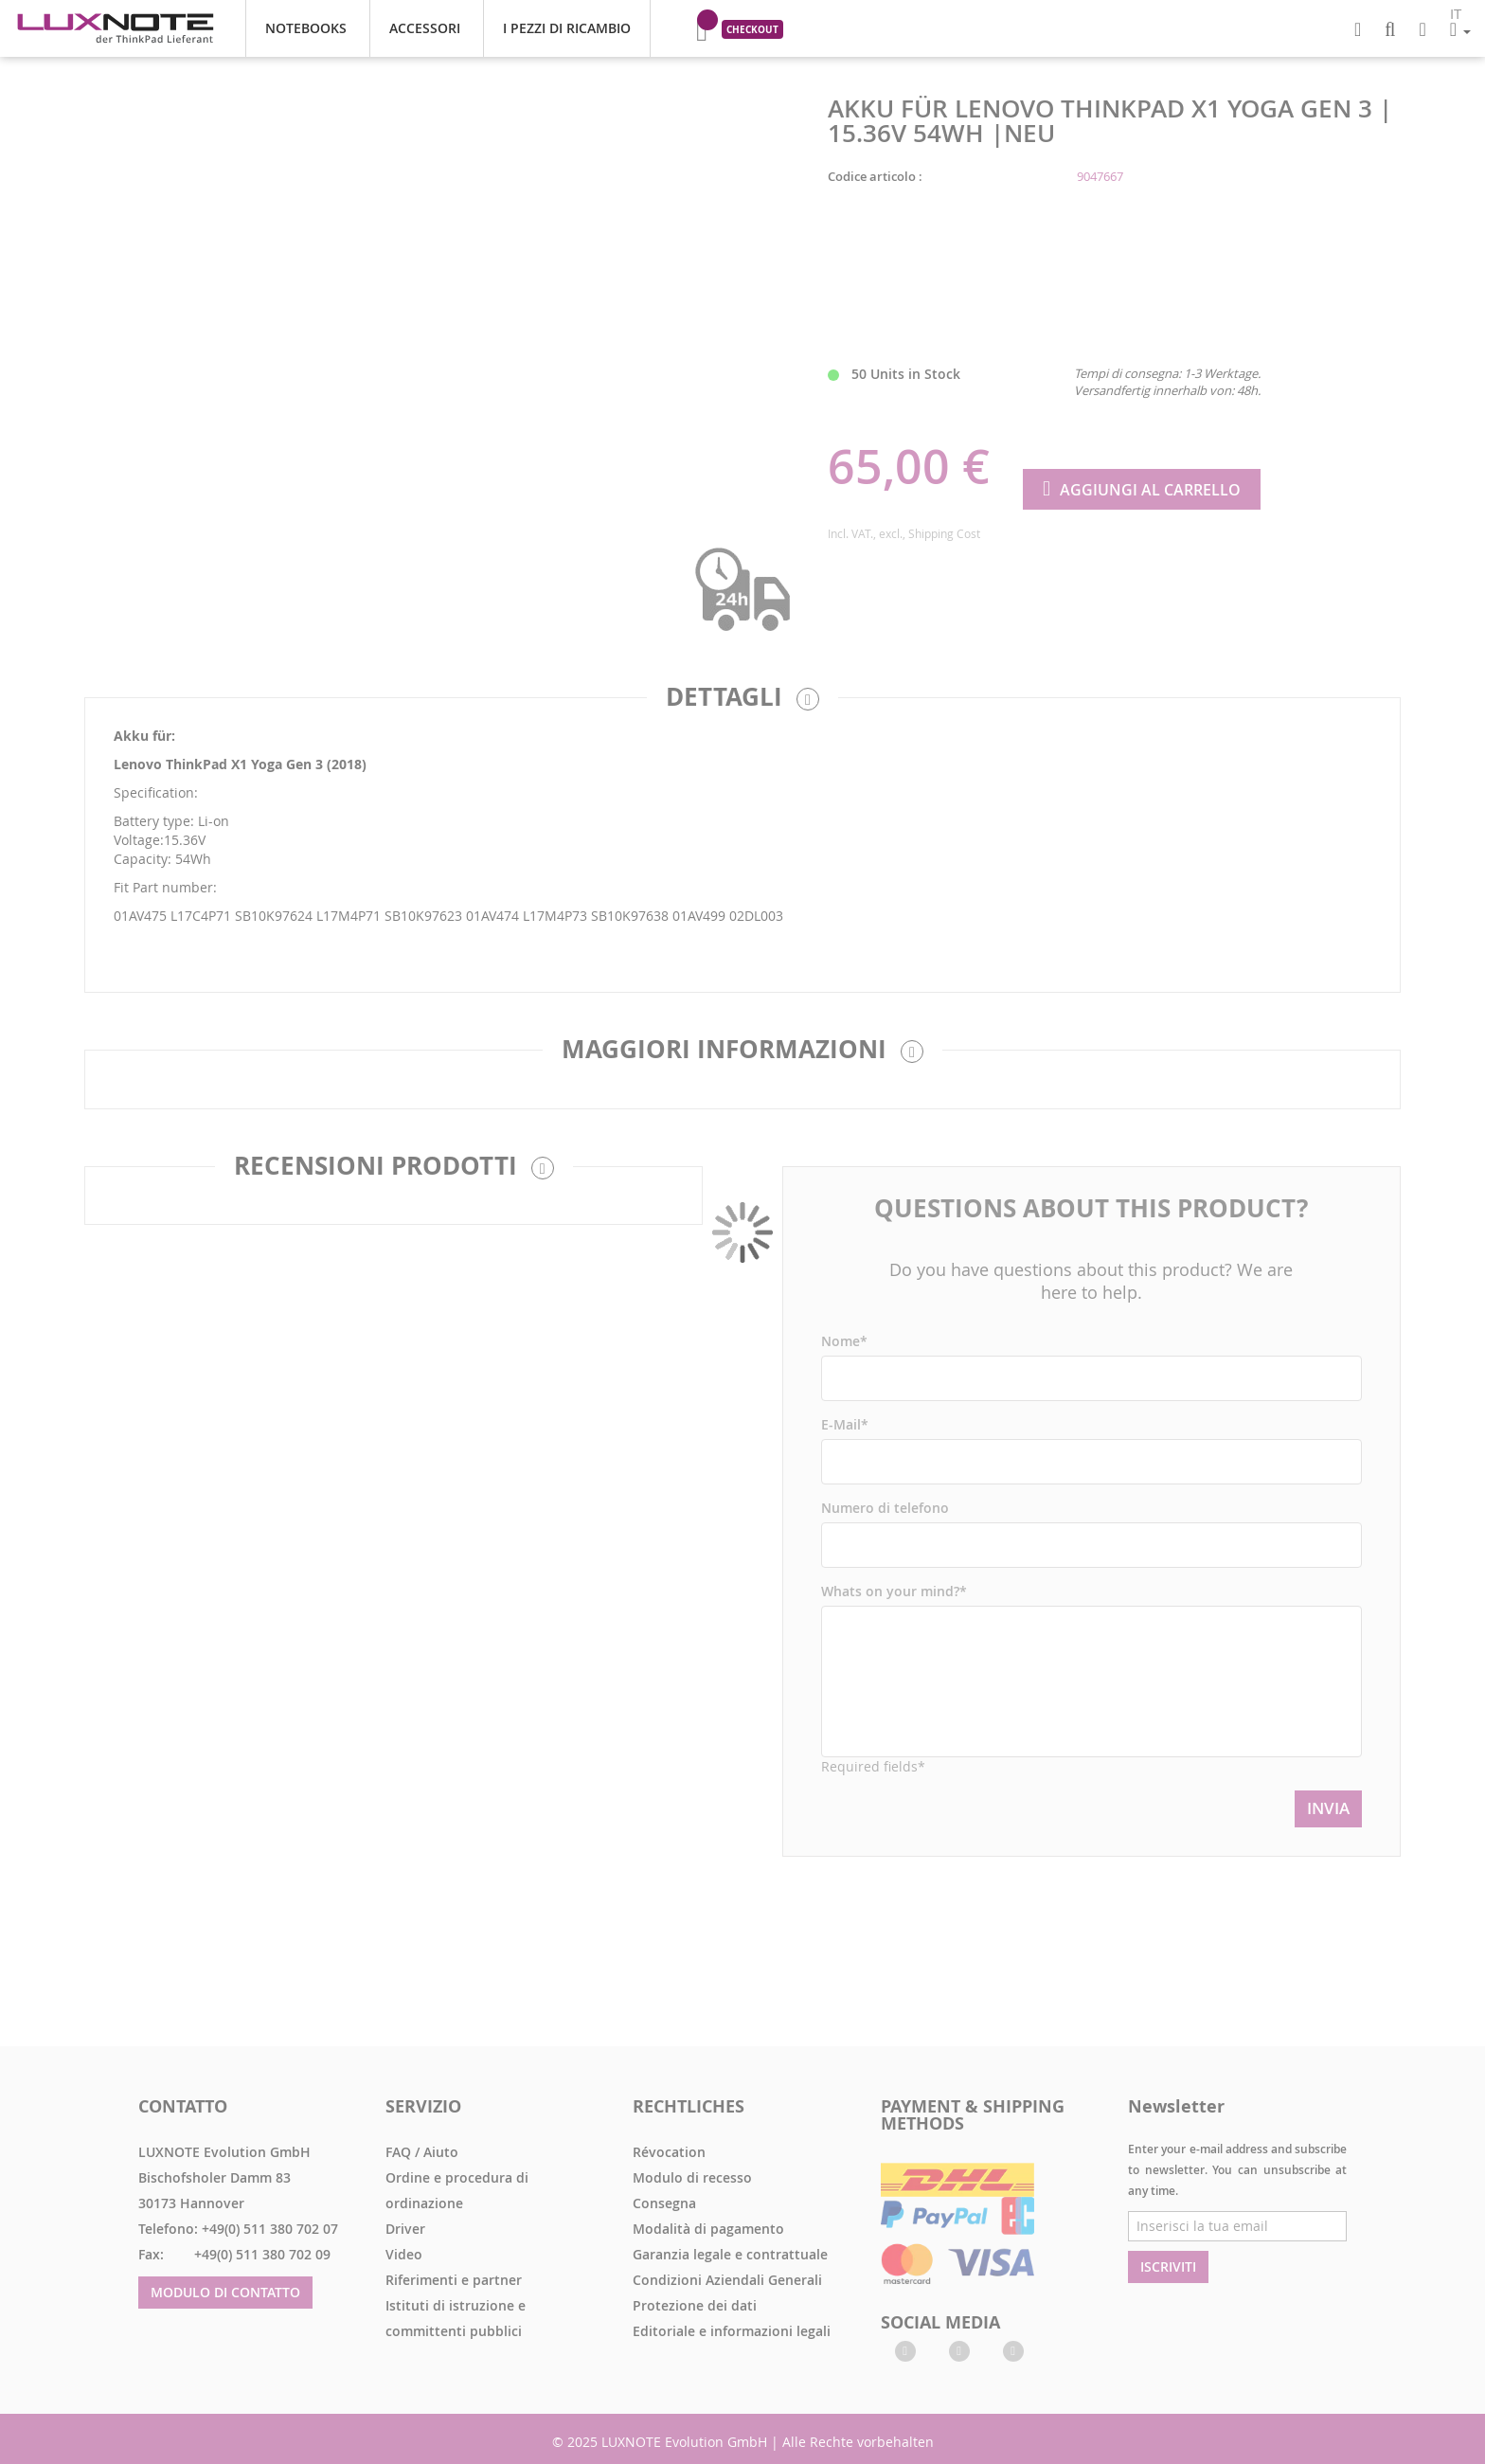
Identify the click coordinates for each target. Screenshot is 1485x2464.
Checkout (752, 29)
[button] (1460, 29)
